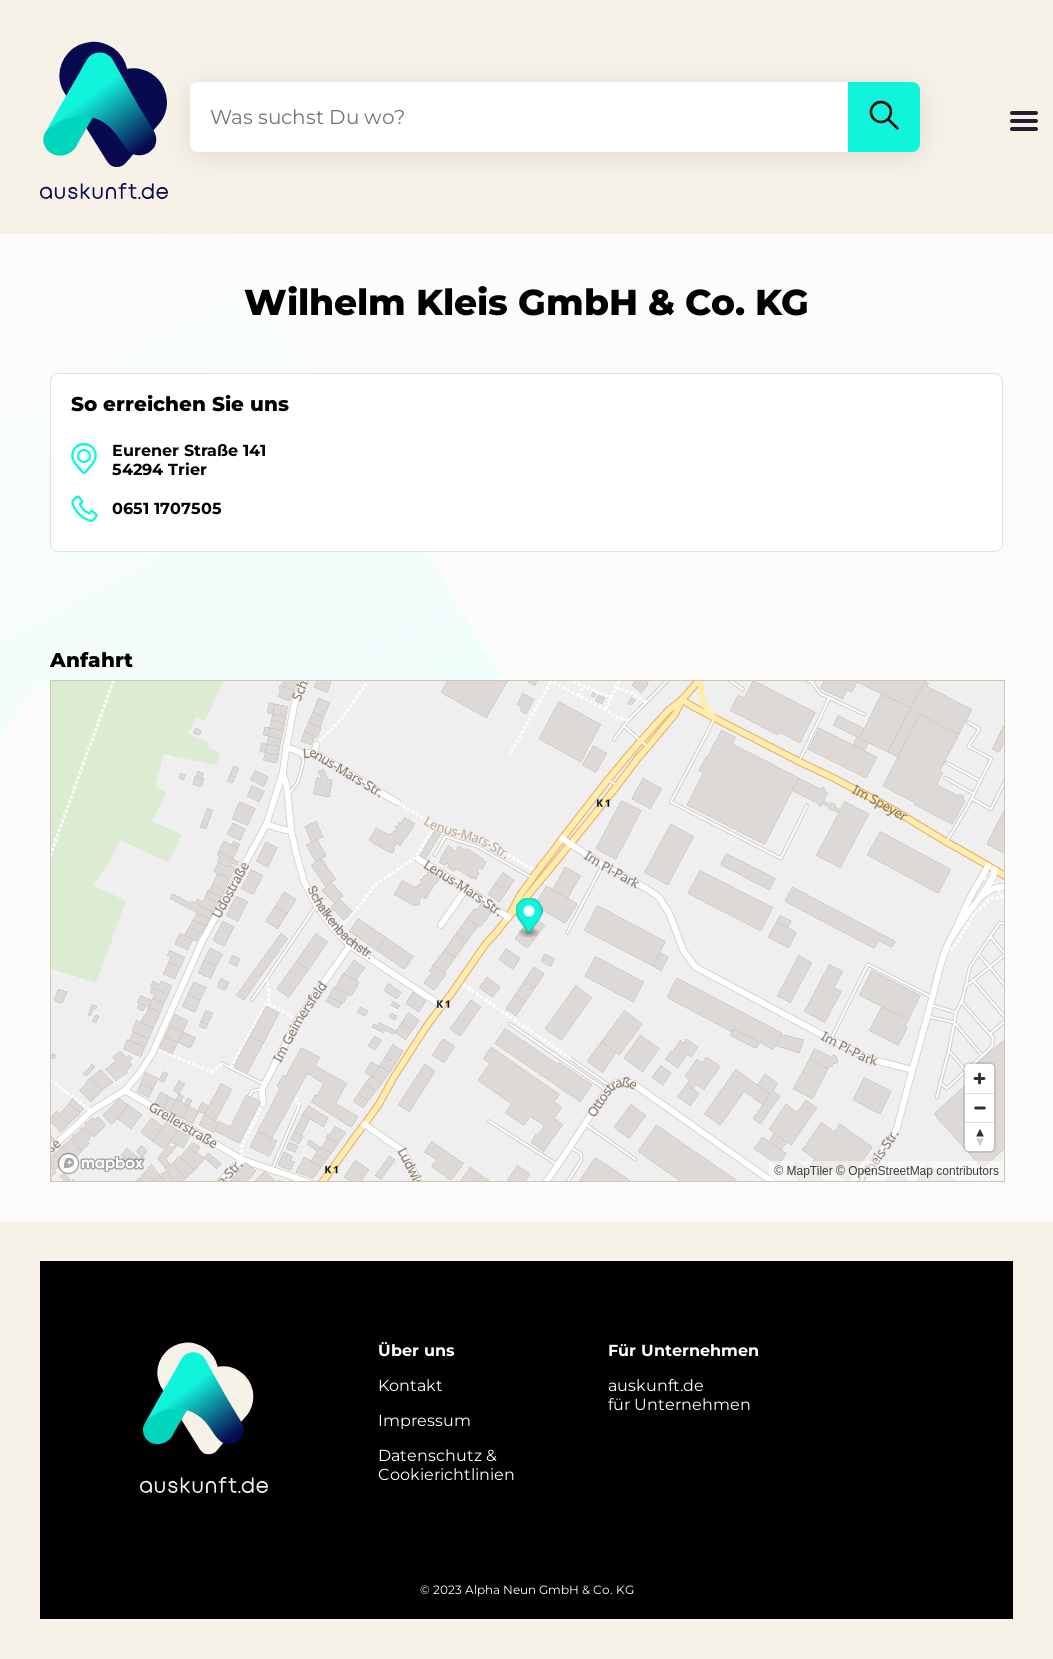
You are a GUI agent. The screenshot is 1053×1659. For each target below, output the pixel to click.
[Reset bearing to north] (979, 1136)
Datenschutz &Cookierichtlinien (446, 1465)
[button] (1024, 123)
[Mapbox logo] (101, 1163)
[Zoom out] (979, 1107)
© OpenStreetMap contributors (917, 1171)
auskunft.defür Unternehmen (679, 1395)
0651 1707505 (167, 508)
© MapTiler (803, 1171)
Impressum (424, 1420)
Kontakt (410, 1385)
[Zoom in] (979, 1078)
